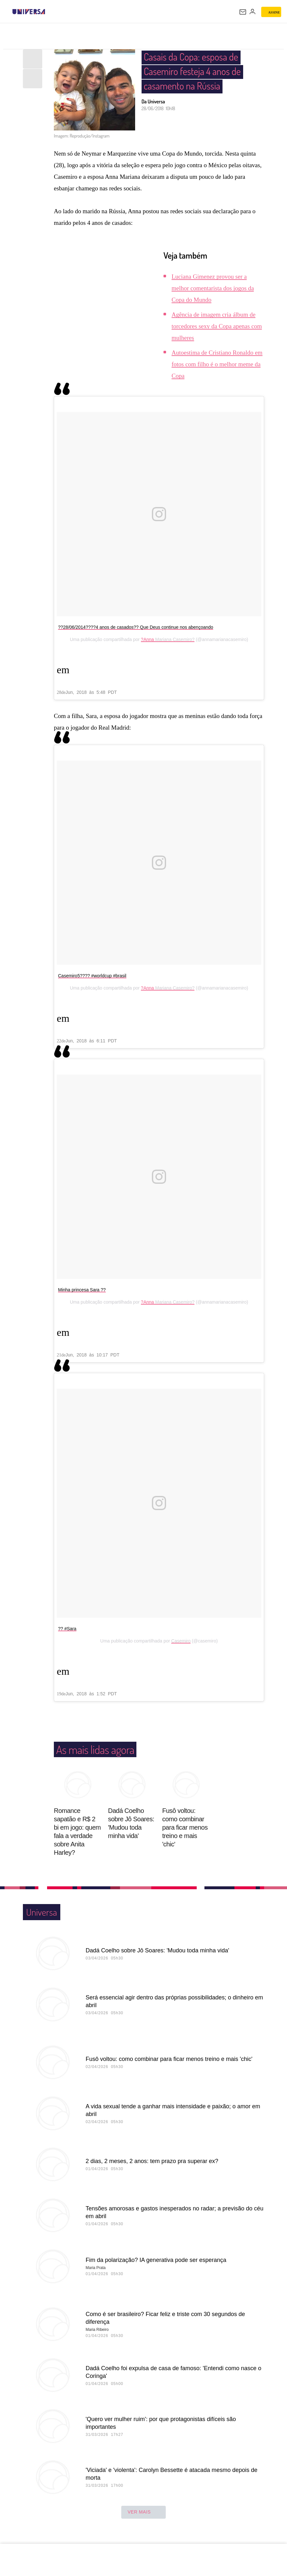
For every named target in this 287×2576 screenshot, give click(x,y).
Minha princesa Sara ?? (82, 1289)
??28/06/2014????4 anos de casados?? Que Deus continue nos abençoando (135, 627)
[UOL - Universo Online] (49, 12)
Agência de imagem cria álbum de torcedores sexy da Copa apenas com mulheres (217, 326)
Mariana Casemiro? (174, 639)
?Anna (147, 639)
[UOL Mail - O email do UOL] (243, 12)
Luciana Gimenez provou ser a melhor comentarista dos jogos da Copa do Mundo (213, 288)
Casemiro (181, 1640)
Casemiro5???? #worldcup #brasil (92, 975)
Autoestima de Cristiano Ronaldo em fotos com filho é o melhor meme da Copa (217, 364)
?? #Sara (67, 1628)
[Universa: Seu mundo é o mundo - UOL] (28, 12)
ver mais (144, 2512)
